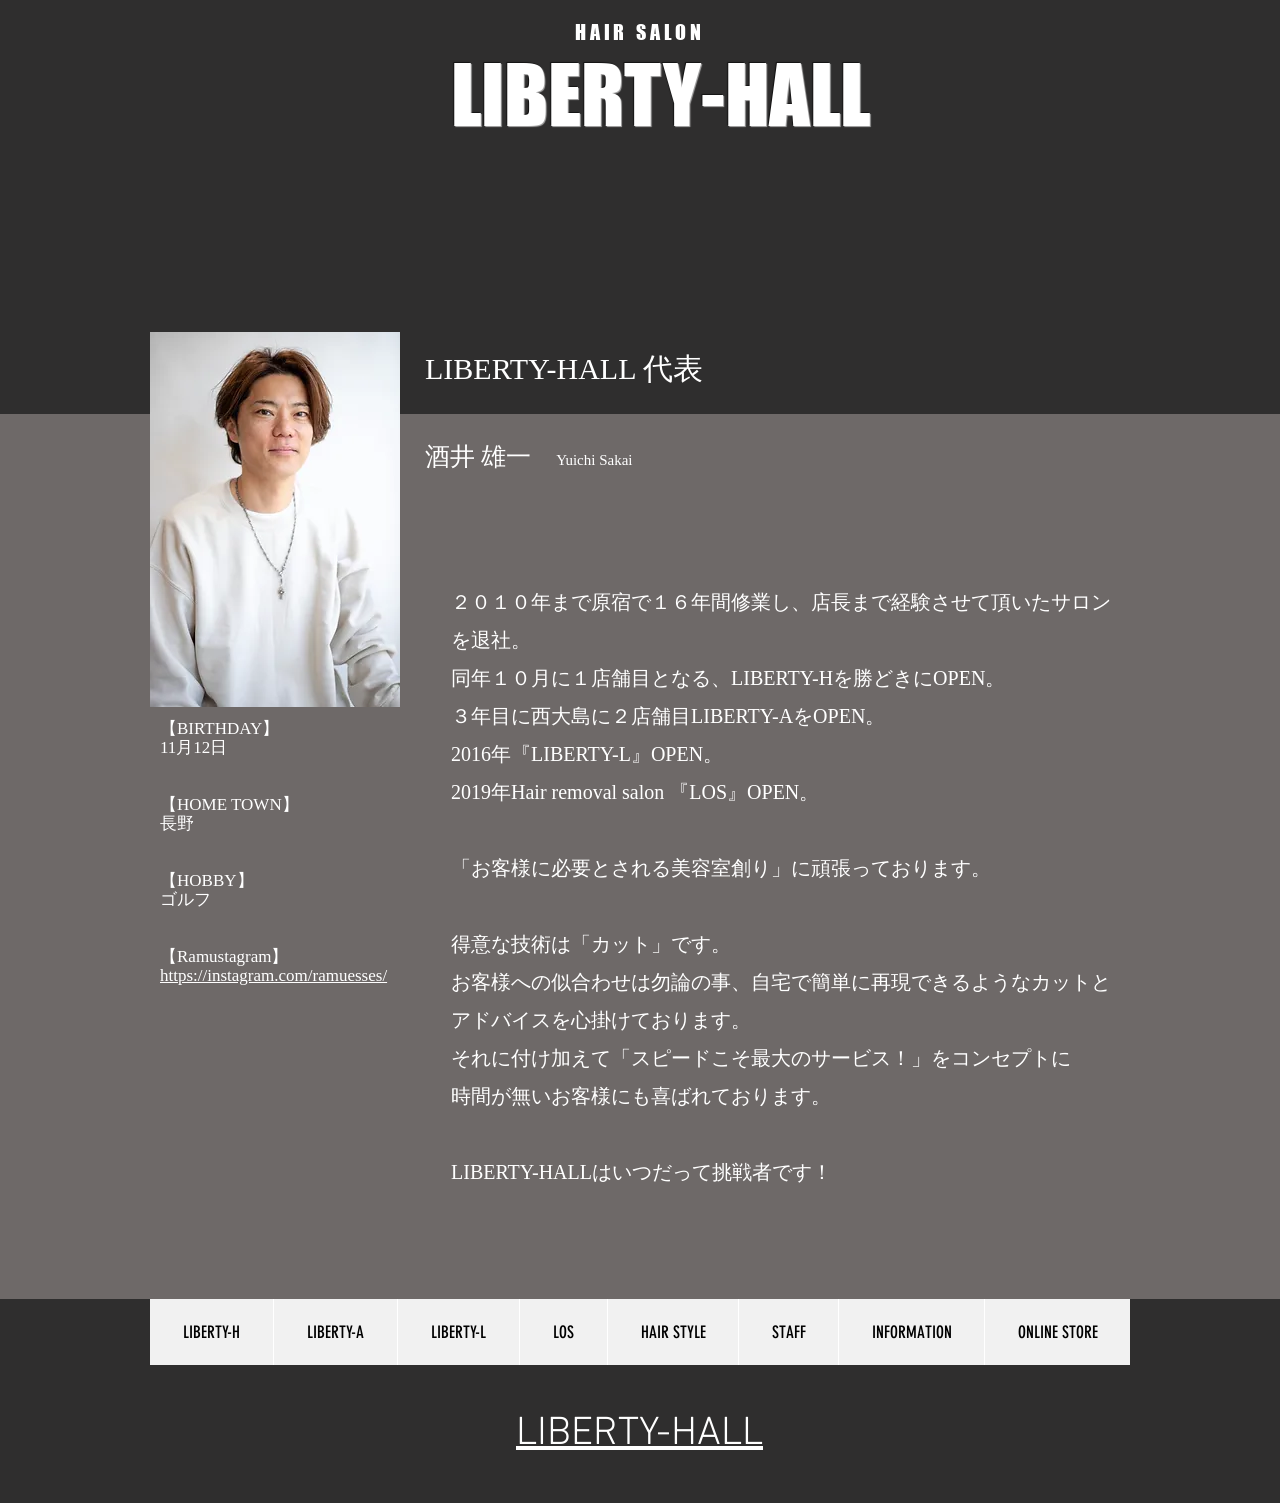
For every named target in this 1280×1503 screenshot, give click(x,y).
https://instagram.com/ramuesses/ (273, 975)
